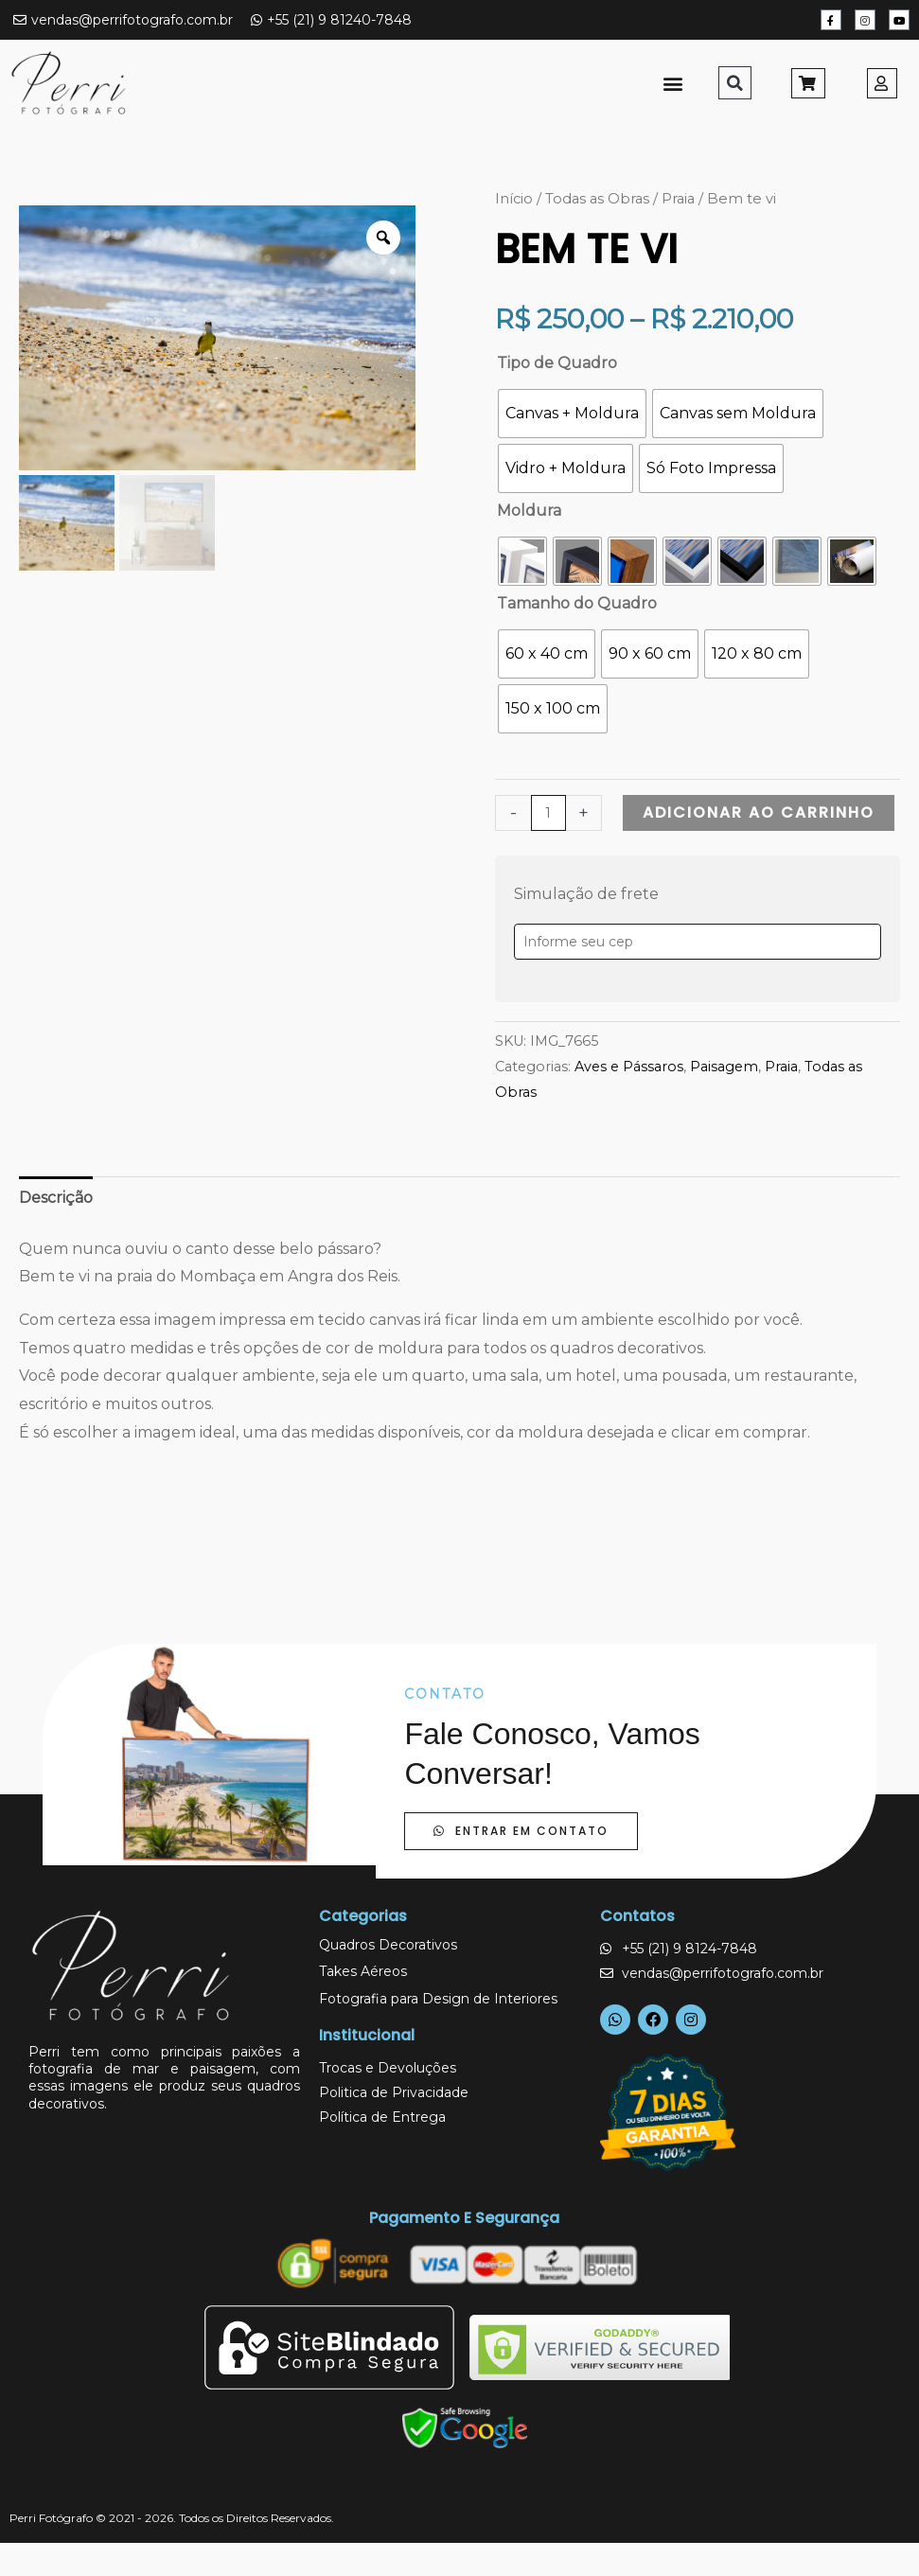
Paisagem (724, 1066)
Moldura (529, 511)
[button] (673, 82)
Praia (678, 198)
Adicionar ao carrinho (759, 812)
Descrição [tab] (56, 1198)
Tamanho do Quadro (577, 603)
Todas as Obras (597, 198)
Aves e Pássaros (628, 1066)
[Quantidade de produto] (548, 813)
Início (514, 198)
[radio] (572, 413)
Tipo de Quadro (557, 363)
